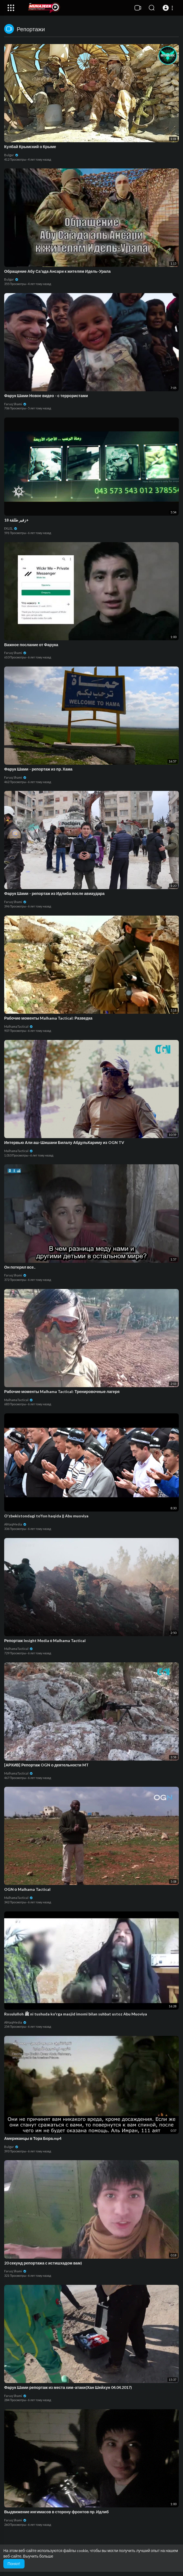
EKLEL (10, 528)
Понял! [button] (14, 2563)
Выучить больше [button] (38, 2556)
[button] (168, 7)
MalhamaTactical (18, 1026)
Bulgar (11, 155)
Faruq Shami (15, 404)
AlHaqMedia (15, 1524)
